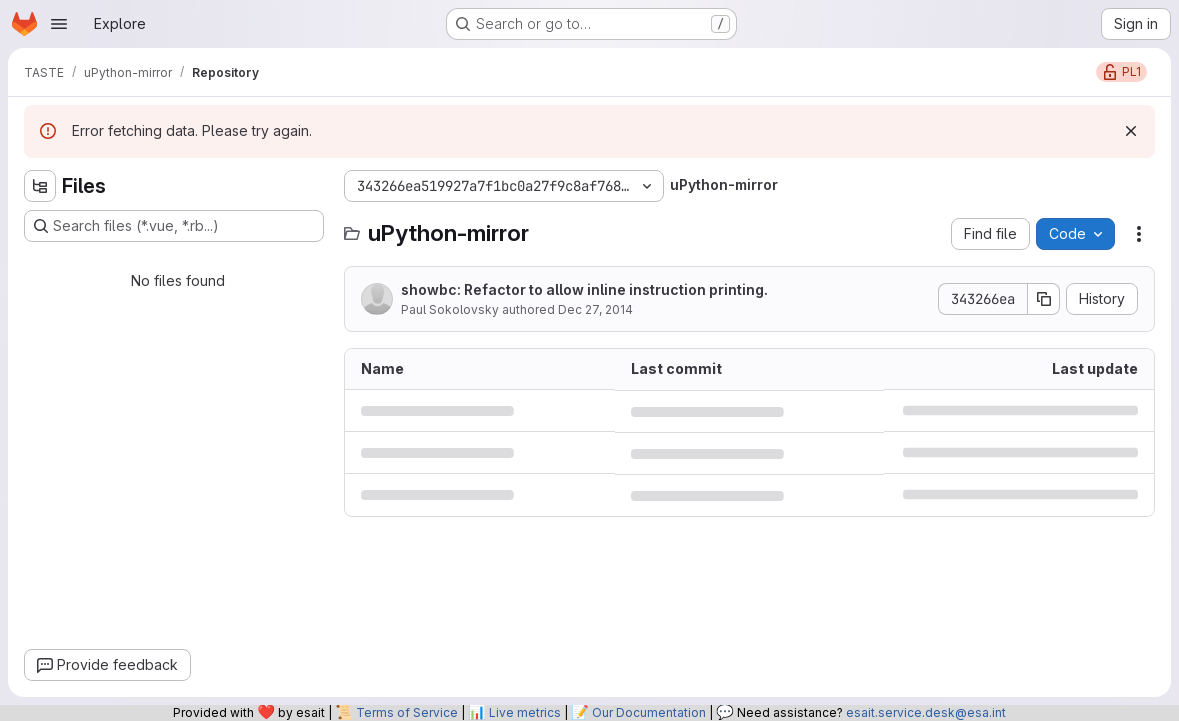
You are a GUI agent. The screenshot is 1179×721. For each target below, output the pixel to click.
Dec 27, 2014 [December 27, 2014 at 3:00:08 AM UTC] (595, 309)
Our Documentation (649, 712)
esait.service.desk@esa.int (926, 712)
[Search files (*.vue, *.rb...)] (174, 226)
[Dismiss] (1131, 131)
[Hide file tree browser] (40, 186)
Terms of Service (407, 712)
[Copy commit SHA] (1044, 299)
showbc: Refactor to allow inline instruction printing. (584, 289)
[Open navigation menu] (59, 24)
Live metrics (525, 712)
